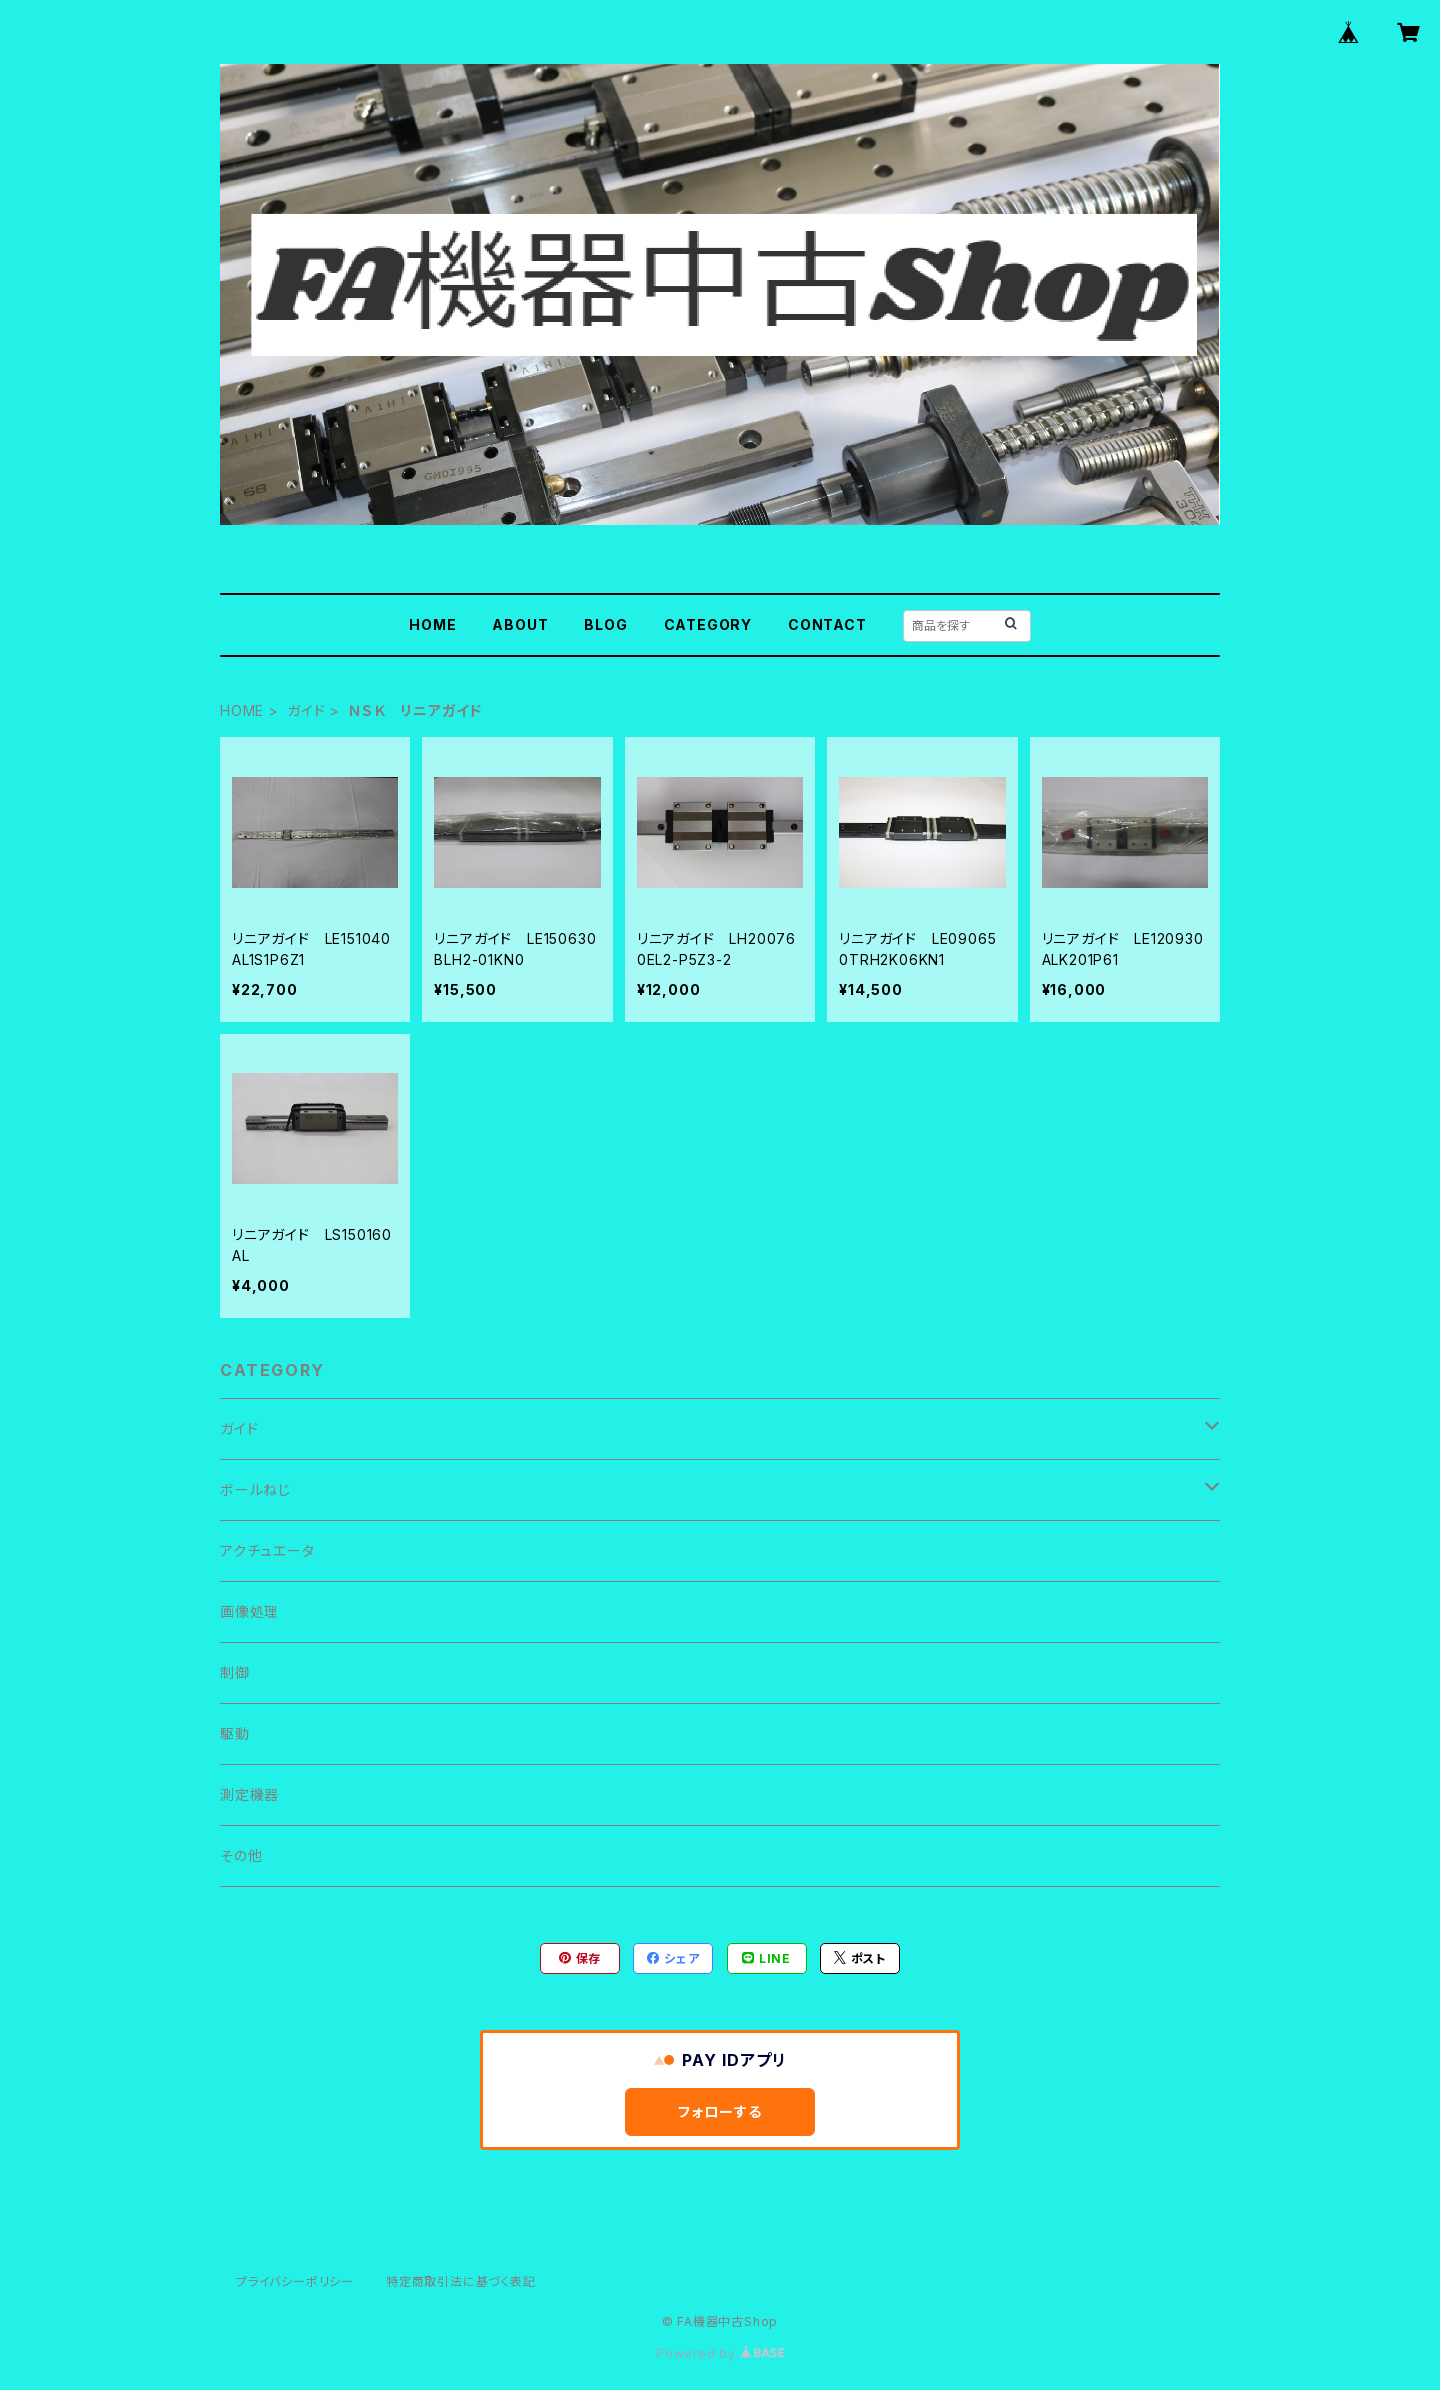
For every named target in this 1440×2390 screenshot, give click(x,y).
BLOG (605, 624)
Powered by (720, 2353)
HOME (432, 624)
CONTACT (827, 624)
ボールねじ (255, 1489)
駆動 (235, 1733)
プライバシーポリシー (295, 2281)
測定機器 (249, 1794)
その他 (241, 1855)
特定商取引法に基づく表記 (461, 2281)
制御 (235, 1672)
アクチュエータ (267, 1550)
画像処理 (249, 1611)
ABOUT (520, 624)
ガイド (306, 710)
